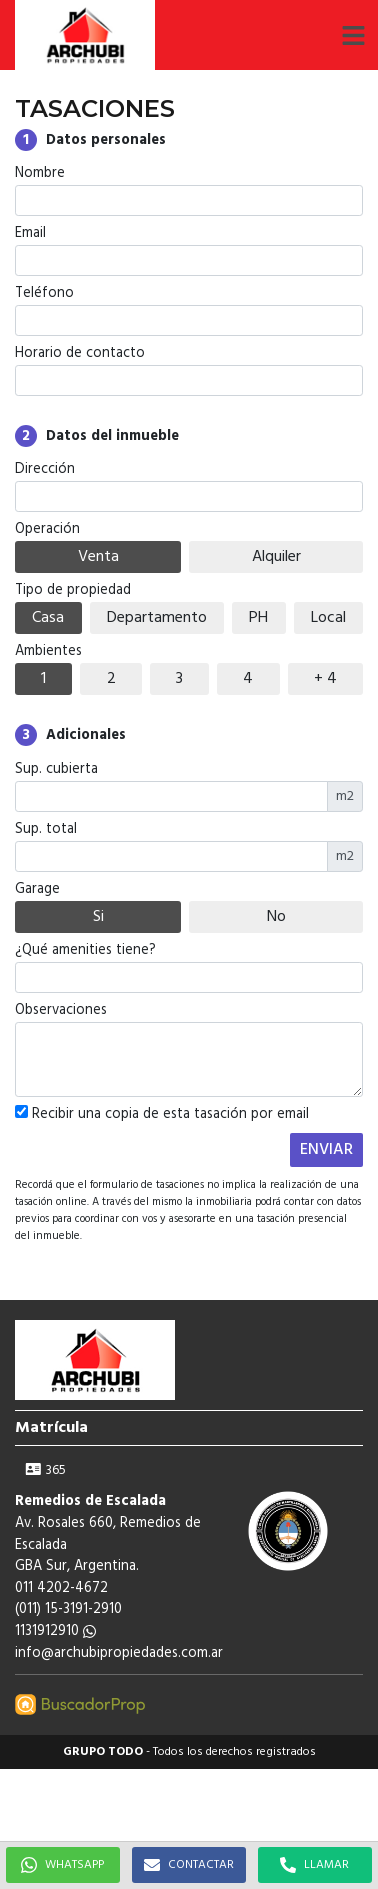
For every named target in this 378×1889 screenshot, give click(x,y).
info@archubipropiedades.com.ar (119, 1653)
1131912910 (55, 1631)
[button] (353, 35)
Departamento (157, 618)
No (276, 917)
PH (258, 618)
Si (98, 917)
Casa (48, 618)
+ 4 (325, 679)
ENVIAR (326, 1150)
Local (328, 618)
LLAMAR (314, 1865)
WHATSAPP (62, 1865)
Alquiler (276, 557)
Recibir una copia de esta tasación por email (162, 1115)
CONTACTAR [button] (189, 1865)
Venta (98, 557)
